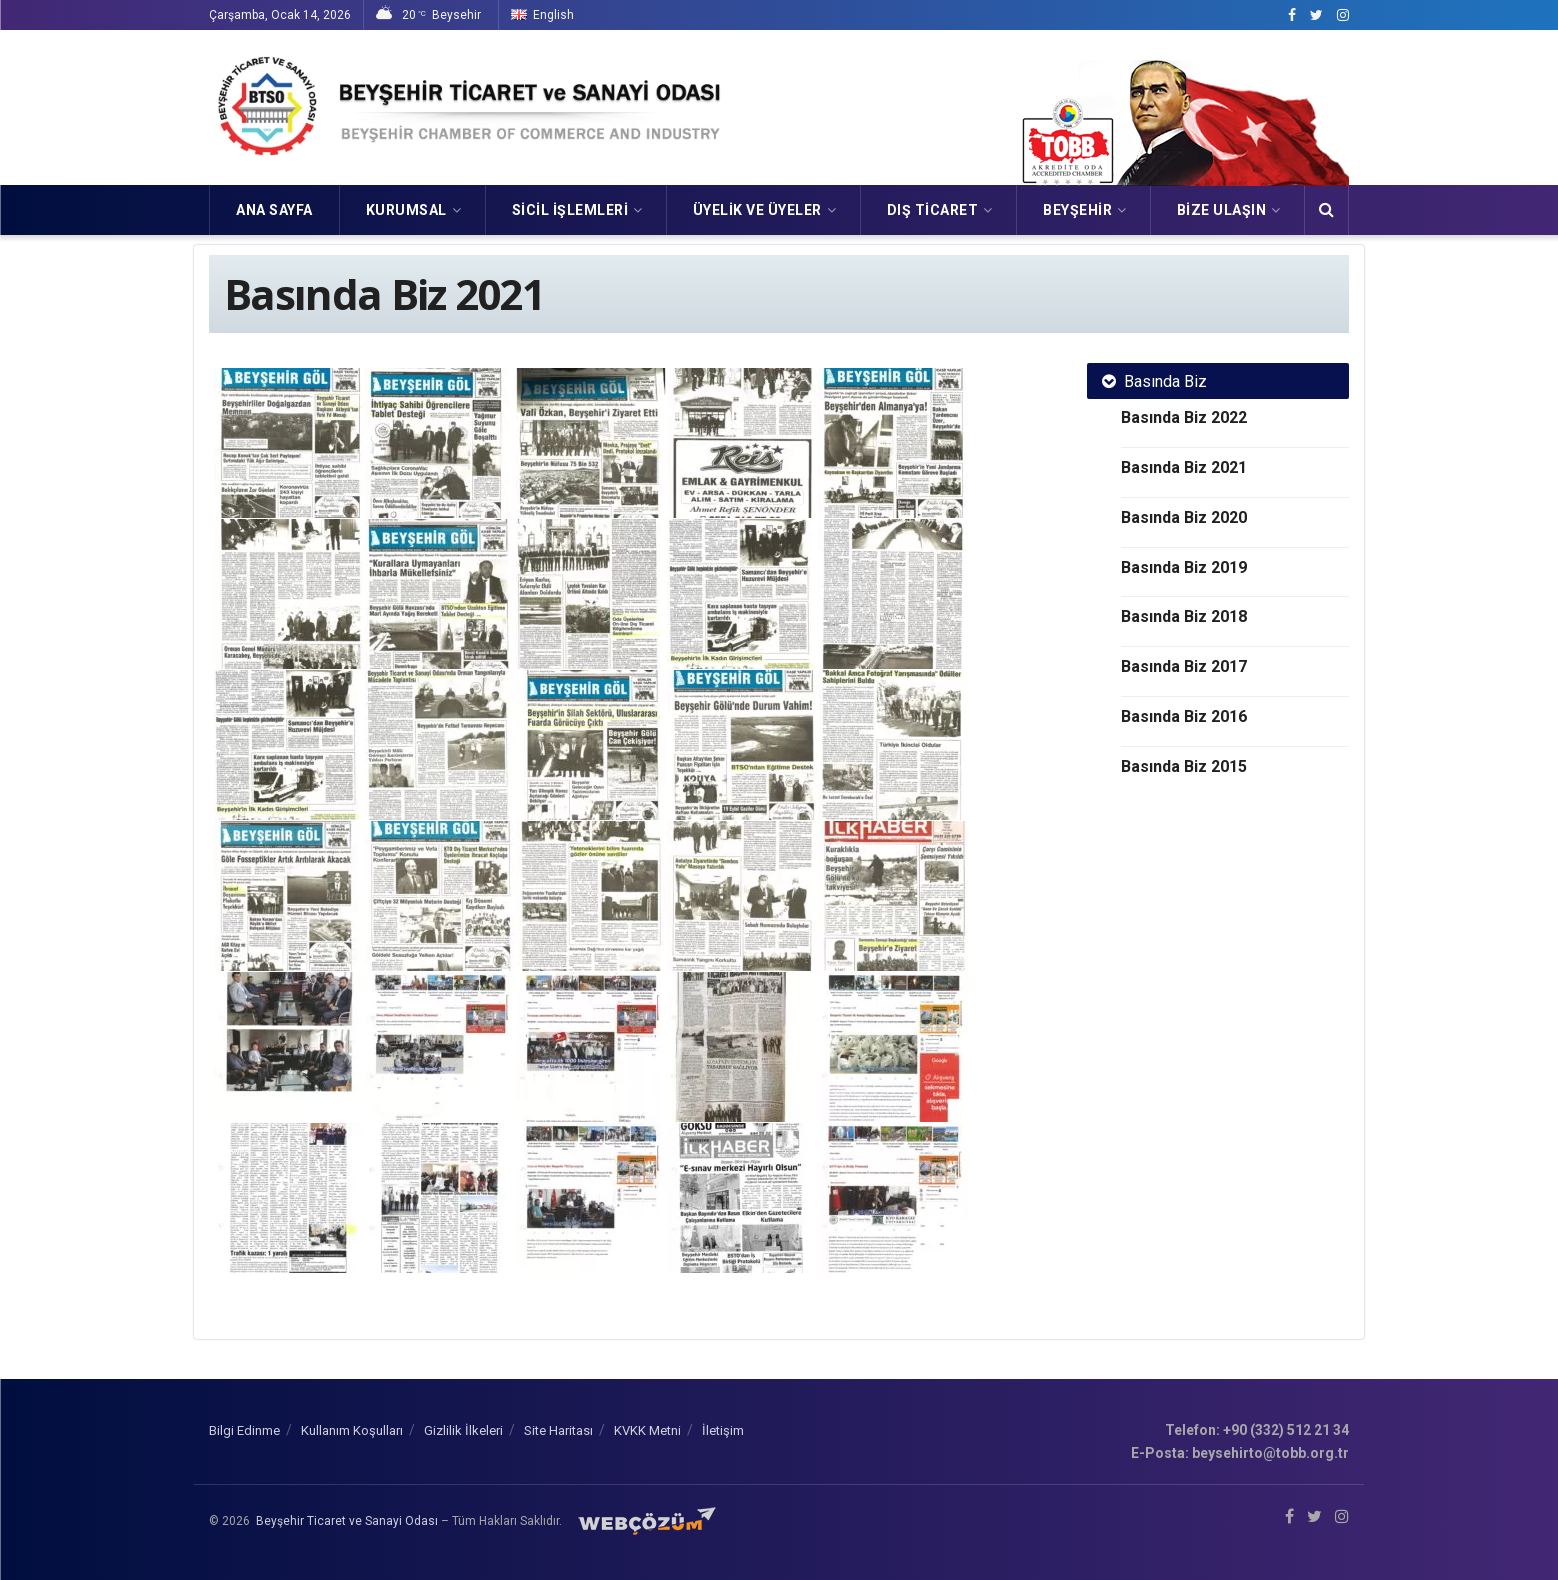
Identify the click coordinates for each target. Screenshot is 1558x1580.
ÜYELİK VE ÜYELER (757, 210)
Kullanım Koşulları (352, 1430)
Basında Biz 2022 (1184, 417)
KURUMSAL (406, 210)
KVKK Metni (647, 1430)
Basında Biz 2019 (1184, 567)
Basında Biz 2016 (1184, 716)
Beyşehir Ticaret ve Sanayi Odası (347, 1521)
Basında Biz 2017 (1184, 666)
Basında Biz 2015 (1184, 766)
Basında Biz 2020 (1184, 517)
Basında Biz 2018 (1184, 616)
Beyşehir (1077, 210)
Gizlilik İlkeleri (463, 1430)
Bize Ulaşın (1222, 210)
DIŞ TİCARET (933, 210)
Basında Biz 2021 (1184, 467)
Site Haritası (558, 1430)
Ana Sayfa (274, 210)
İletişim (723, 1430)
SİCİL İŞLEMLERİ (570, 210)
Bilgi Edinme (244, 1430)
